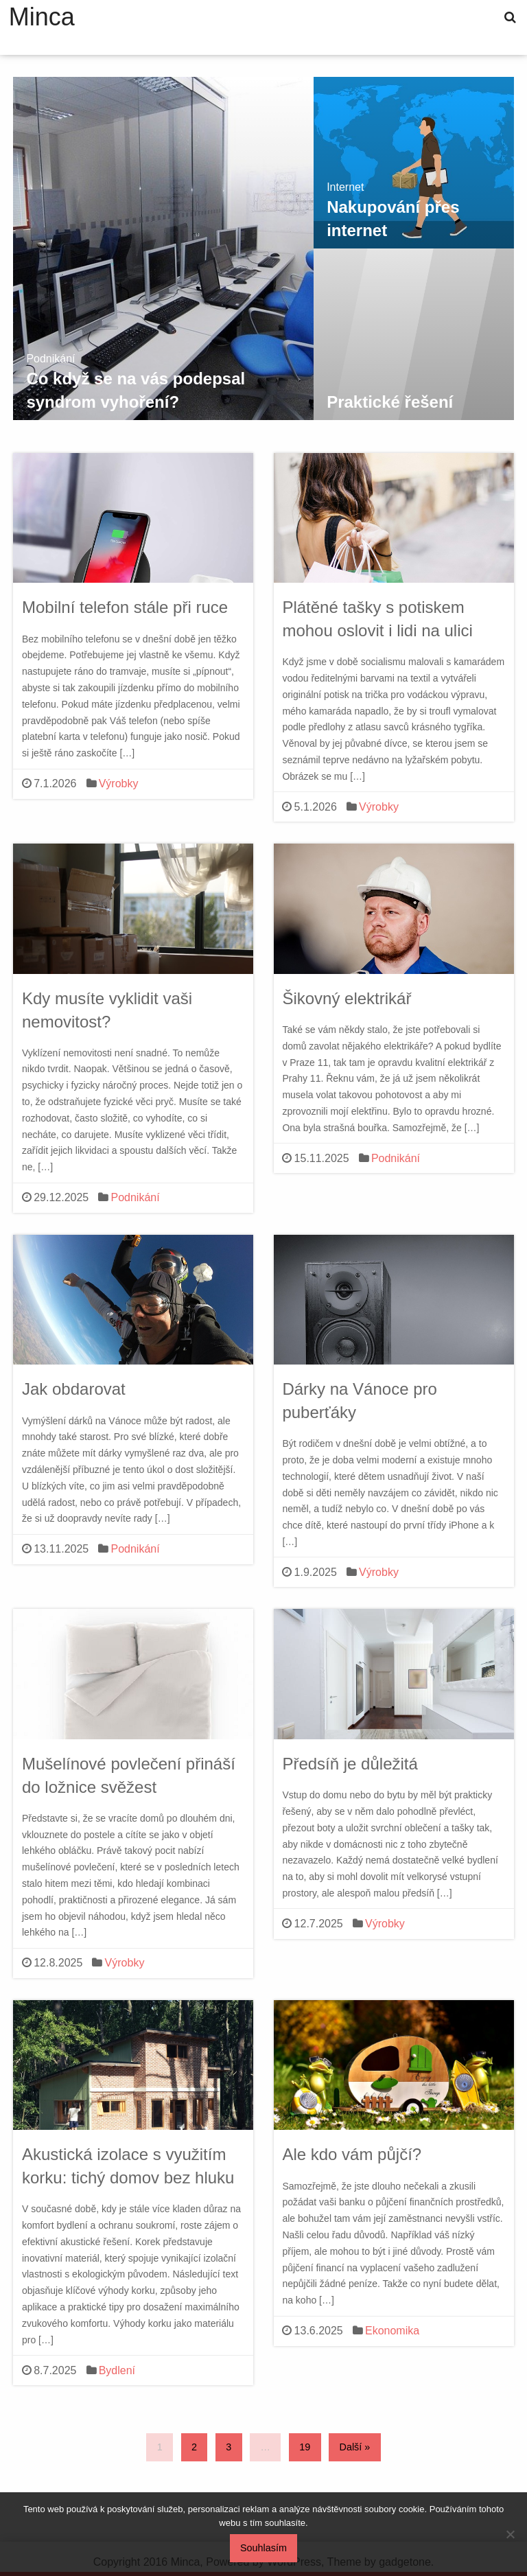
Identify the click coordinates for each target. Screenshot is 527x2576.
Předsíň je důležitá (349, 1763)
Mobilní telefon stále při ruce (125, 607)
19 (304, 2446)
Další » (355, 2446)
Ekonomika (392, 2330)
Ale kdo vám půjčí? (351, 2154)
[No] (510, 2534)
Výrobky (119, 783)
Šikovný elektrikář (346, 998)
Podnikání (134, 1197)
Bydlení (117, 2370)
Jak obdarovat (74, 1389)
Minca (42, 17)
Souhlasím (263, 2547)
